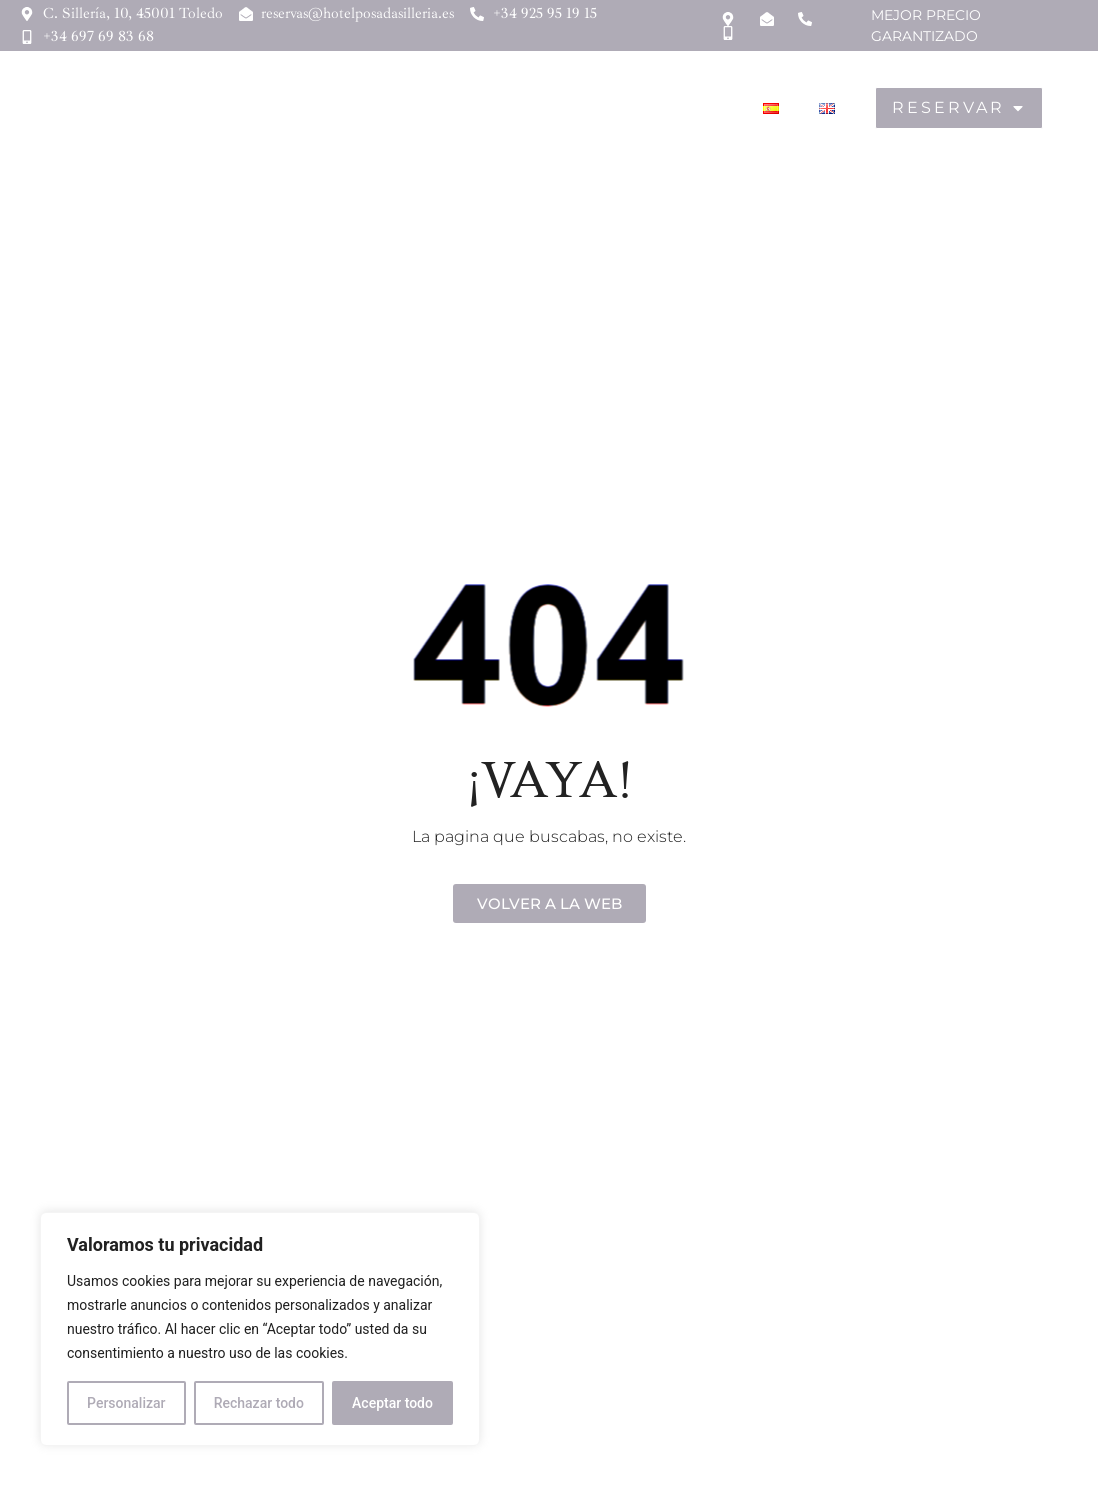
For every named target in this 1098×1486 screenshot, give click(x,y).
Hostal (423, 108)
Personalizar (126, 1403)
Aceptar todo (392, 1403)
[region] (260, 1329)
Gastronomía (547, 108)
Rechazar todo (259, 1403)
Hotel (330, 108)
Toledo (672, 108)
